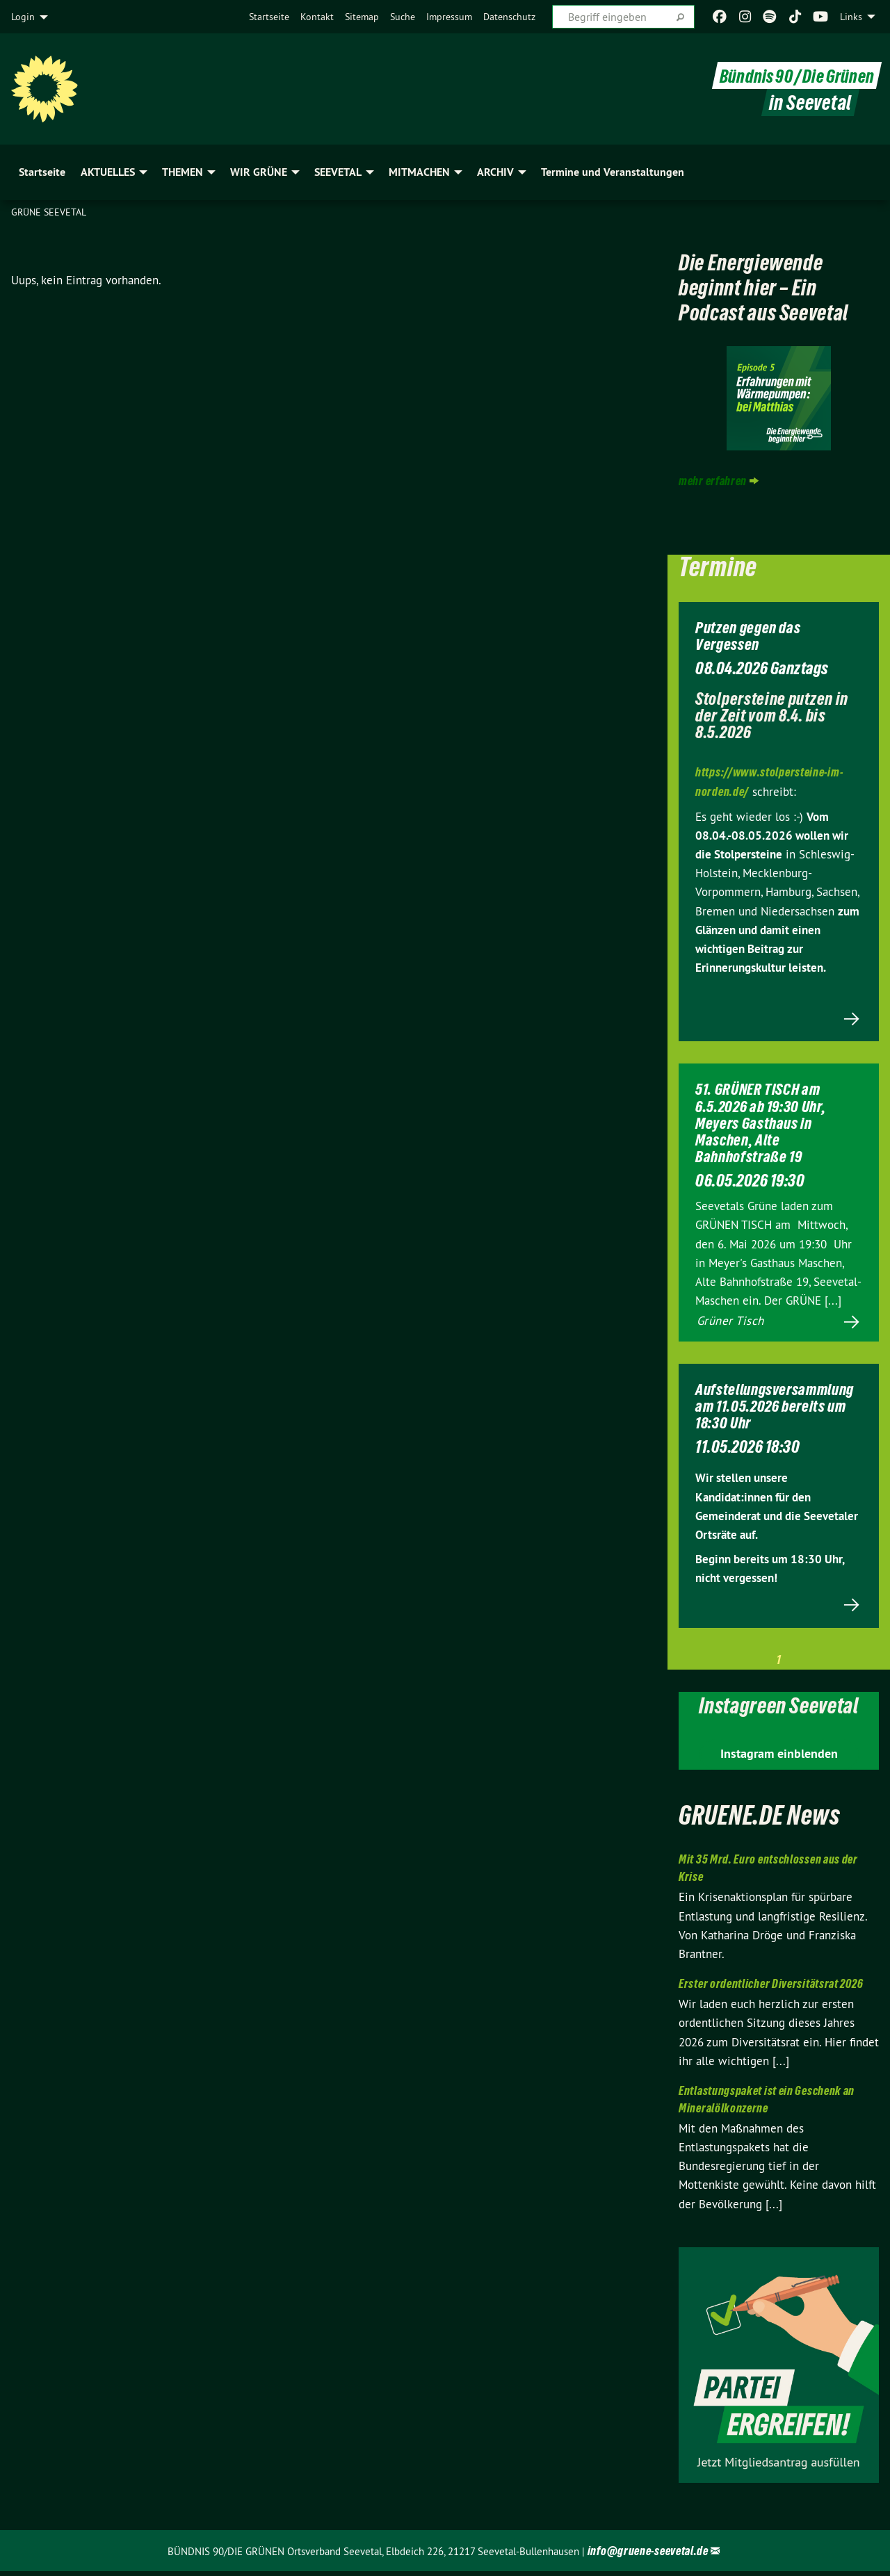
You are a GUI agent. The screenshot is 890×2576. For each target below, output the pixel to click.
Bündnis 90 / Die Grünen (792, 75)
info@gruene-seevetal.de (648, 2555)
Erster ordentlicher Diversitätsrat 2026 (771, 1989)
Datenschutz (509, 16)
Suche (402, 16)
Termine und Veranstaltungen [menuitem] (612, 172)
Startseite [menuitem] (42, 172)
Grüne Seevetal (48, 212)
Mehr (778, 1044)
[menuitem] (269, 16)
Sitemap (362, 16)
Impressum (449, 16)
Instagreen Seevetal (778, 1710)
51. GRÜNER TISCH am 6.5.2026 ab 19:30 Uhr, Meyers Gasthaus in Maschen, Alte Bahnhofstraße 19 (765, 1147)
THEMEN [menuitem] (182, 172)
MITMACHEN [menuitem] (419, 172)
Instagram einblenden (779, 1759)
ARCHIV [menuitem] (495, 172)
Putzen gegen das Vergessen (752, 660)
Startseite (269, 16)
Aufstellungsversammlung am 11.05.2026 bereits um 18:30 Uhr (783, 1429)
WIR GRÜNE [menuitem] (258, 172)
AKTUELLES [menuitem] (108, 172)
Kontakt (317, 16)
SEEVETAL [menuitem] (338, 172)
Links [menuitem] (851, 16)
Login (23, 16)
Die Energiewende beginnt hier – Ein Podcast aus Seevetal (765, 298)
